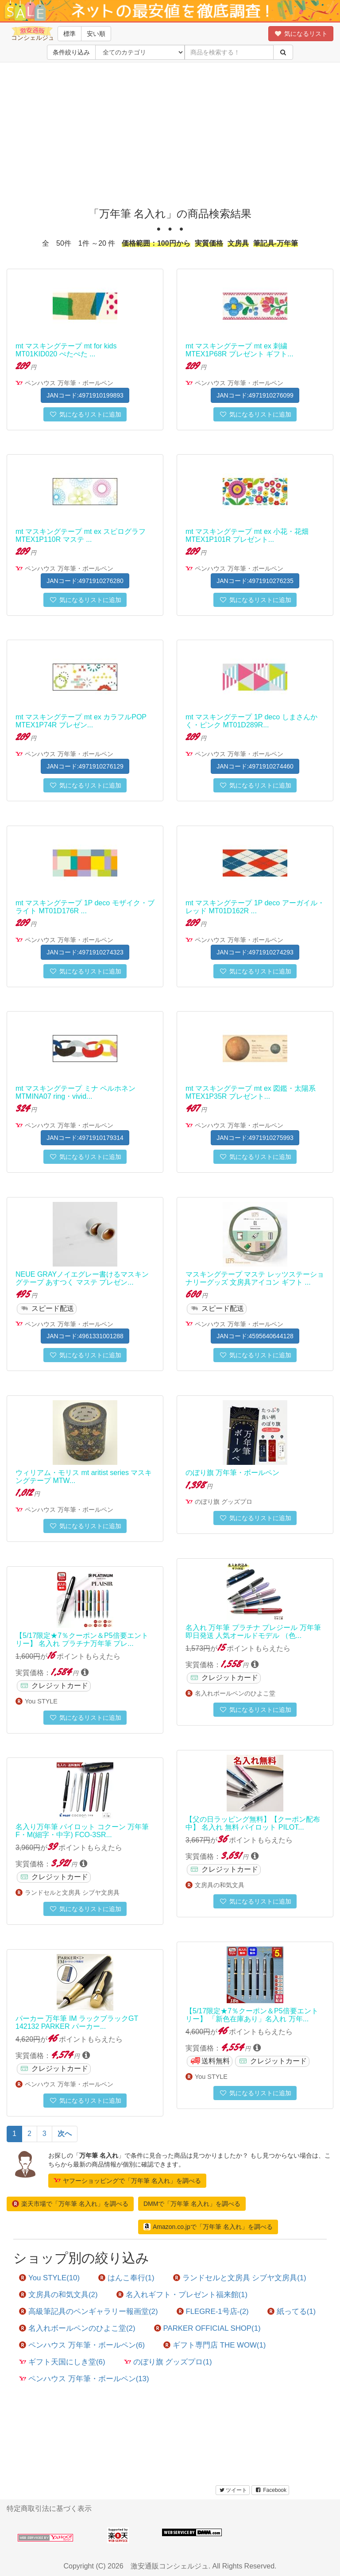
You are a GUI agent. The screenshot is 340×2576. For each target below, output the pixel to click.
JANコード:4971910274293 (255, 952)
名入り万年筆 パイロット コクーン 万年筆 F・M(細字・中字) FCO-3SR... (82, 1830)
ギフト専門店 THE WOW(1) (214, 2345)
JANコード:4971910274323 (85, 952)
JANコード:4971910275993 (255, 1137)
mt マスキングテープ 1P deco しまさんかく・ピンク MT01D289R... (251, 721)
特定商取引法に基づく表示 (49, 2508)
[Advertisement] (170, 133)
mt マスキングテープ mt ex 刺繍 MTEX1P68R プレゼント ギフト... (239, 350)
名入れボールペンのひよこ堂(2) (77, 2328)
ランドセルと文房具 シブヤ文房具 (72, 1892)
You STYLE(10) (49, 2278)
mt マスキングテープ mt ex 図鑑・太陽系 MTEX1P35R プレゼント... (250, 1092)
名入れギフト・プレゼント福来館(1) (182, 2294)
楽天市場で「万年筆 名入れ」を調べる (70, 2203)
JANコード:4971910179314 (85, 1137)
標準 (69, 33)
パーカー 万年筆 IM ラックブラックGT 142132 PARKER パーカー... (76, 2022)
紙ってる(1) (291, 2311)
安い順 (96, 33)
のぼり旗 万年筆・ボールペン (232, 1472)
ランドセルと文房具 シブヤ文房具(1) (239, 2278)
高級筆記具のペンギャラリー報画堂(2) (88, 2311)
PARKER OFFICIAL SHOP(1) (207, 2328)
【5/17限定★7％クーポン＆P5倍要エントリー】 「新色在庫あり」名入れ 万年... (251, 2015)
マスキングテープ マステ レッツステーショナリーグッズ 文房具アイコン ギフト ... (254, 1278)
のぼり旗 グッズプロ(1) (168, 2362)
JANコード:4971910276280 (85, 580)
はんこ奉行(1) (126, 2278)
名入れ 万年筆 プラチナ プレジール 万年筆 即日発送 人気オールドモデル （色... (253, 1631)
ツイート (232, 2490)
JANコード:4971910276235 (255, 580)
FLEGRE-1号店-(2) (213, 2311)
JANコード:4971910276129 (85, 766)
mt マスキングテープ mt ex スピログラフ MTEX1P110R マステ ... (80, 535)
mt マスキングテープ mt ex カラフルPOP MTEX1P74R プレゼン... (81, 721)
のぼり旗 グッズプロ (223, 1501)
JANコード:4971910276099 (255, 395)
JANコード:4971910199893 (85, 395)
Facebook (270, 2490)
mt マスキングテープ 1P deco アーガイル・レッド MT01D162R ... (255, 907)
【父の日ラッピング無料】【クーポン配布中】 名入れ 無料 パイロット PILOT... (252, 1823)
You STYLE (41, 1701)
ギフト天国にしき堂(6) (62, 2362)
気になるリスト (301, 33)
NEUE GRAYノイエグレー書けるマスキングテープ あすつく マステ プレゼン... (82, 1278)
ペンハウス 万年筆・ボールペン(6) (82, 2345)
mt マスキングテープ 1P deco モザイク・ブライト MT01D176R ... (85, 907)
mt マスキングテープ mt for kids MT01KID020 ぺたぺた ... (65, 350)
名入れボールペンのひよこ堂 (235, 1693)
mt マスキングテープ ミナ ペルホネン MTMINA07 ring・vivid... (75, 1092)
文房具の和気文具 (219, 1885)
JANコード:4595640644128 (255, 1336)
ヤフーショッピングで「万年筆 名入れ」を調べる (127, 2180)
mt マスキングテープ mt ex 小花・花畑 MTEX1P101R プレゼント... (247, 535)
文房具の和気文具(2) (58, 2294)
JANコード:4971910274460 (255, 766)
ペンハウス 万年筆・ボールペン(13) (84, 2379)
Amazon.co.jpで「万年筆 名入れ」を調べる (208, 2226)
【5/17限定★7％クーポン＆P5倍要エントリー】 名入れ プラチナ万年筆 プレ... (81, 1639)
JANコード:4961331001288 (85, 1336)
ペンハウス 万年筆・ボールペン (69, 382)
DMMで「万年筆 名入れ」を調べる (191, 2203)
